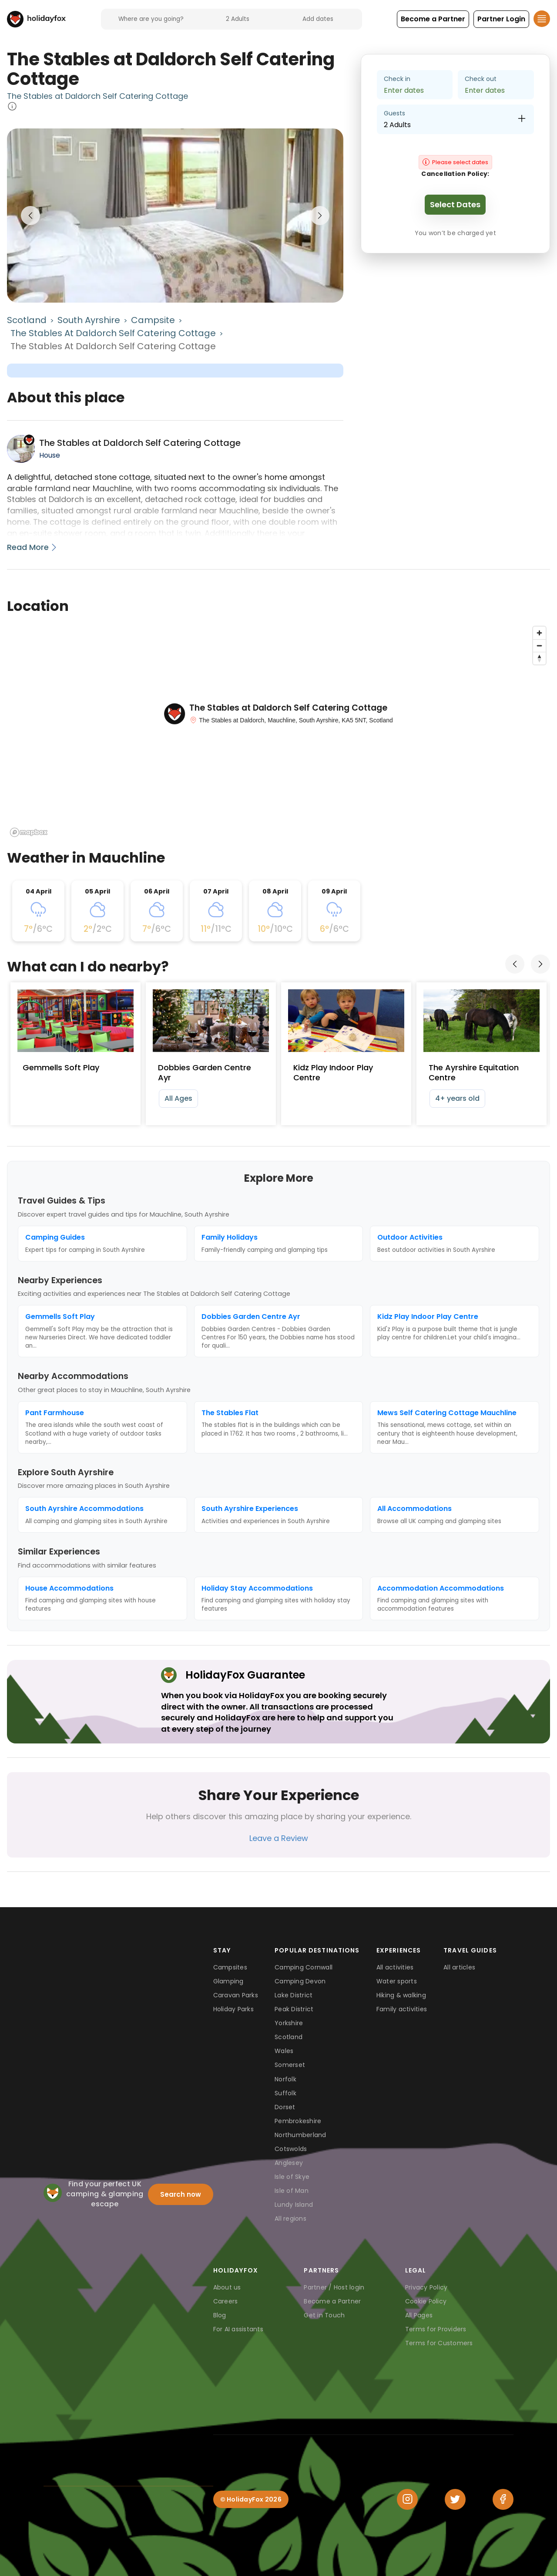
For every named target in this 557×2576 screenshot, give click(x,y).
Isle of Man (292, 2190)
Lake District (293, 1995)
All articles (459, 1967)
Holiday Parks (233, 2009)
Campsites (230, 1967)
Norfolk (285, 2079)
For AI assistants (238, 2329)
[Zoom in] (539, 633)
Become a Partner (332, 2301)
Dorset (285, 2107)
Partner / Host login (334, 2287)
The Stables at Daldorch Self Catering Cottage (97, 96)
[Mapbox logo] (29, 832)
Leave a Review (278, 1838)
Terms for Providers (435, 2329)
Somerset (290, 2064)
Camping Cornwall (303, 1967)
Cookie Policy (425, 2301)
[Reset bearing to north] (539, 658)
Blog (219, 2315)
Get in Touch (324, 2315)
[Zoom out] (539, 645)
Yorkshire (289, 2023)
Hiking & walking (401, 1995)
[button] (433, 19)
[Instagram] (407, 2499)
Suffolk (285, 2093)
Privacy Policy (426, 2287)
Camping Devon (300, 1981)
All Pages (419, 2315)
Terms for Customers (439, 2343)
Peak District (294, 2009)
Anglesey (289, 2162)
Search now (180, 2194)
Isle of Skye (292, 2176)
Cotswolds (291, 2148)
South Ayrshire (88, 320)
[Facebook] (503, 2499)
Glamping (228, 1981)
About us (227, 2287)
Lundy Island (294, 2204)
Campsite (153, 320)
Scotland (27, 320)
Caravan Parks (235, 1995)
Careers (225, 2301)
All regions (290, 2218)
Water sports (396, 1981)
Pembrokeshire (298, 2121)
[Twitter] (455, 2499)
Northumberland (300, 2135)
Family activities (401, 2009)
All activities (395, 1967)
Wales (284, 2051)
